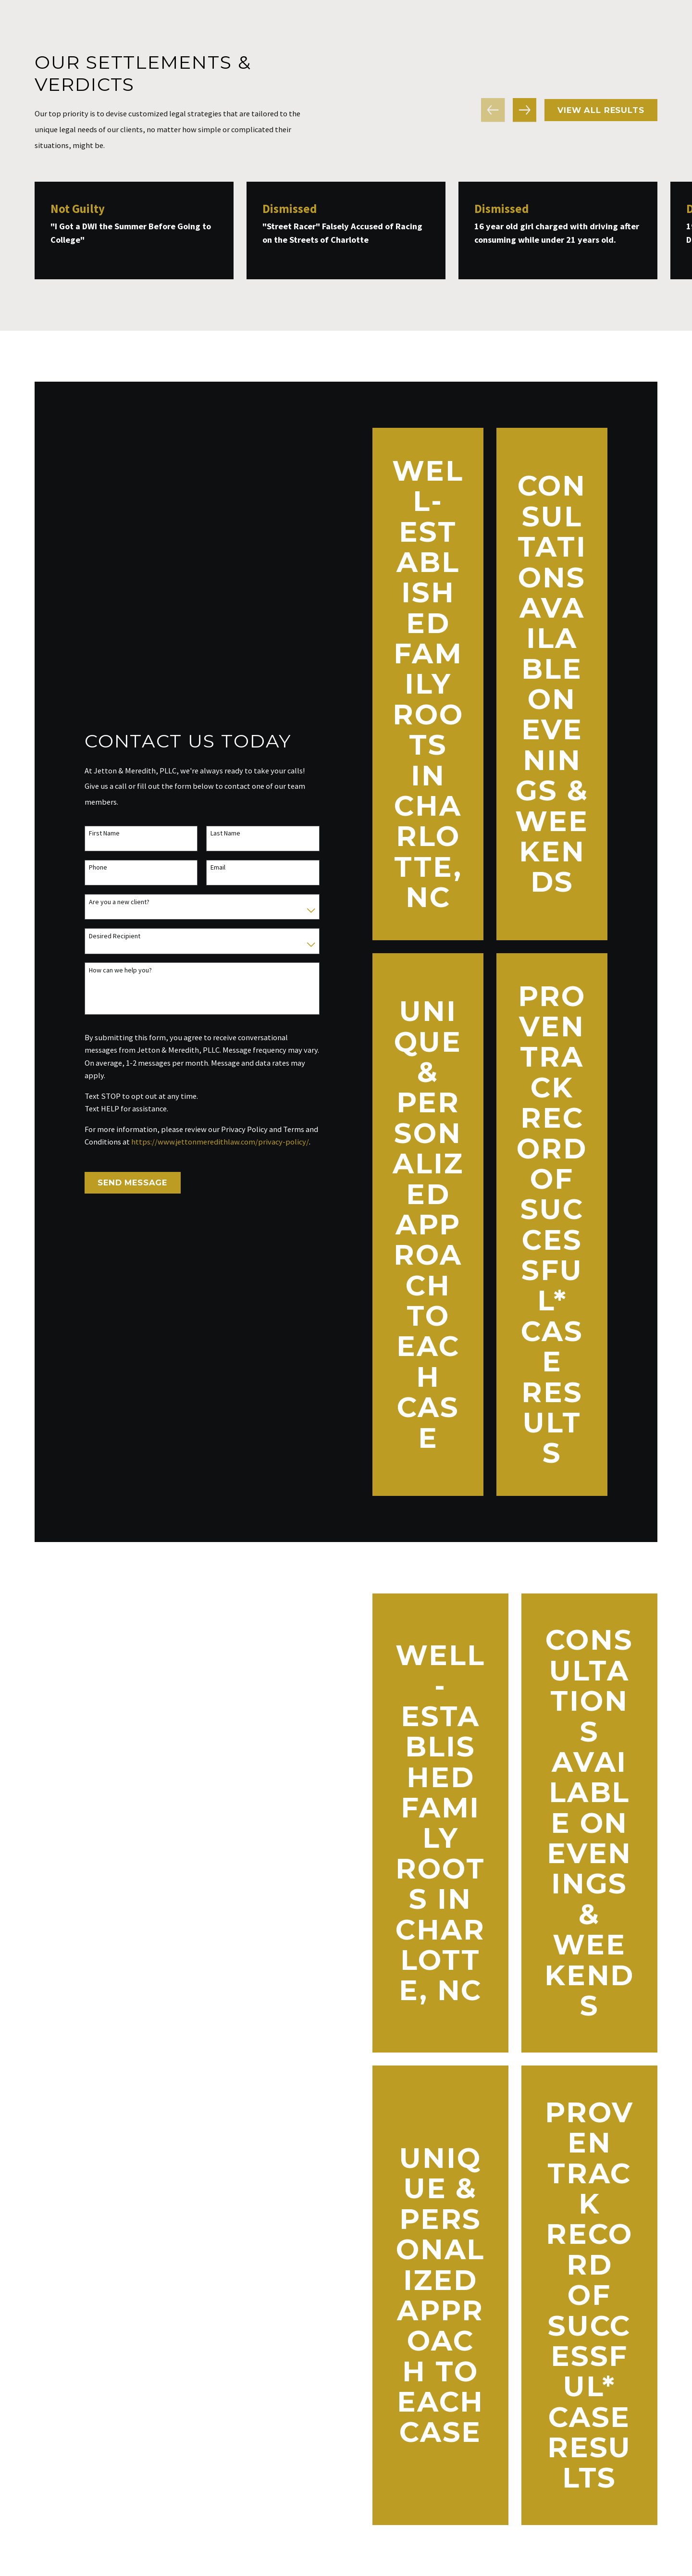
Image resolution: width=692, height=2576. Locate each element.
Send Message (123, 1182)
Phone (88, 867)
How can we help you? (110, 970)
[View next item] (524, 110)
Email (208, 867)
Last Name (216, 833)
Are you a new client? (109, 902)
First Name (94, 833)
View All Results (600, 110)
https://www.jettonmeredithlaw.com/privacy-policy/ (210, 1141)
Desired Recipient (105, 936)
